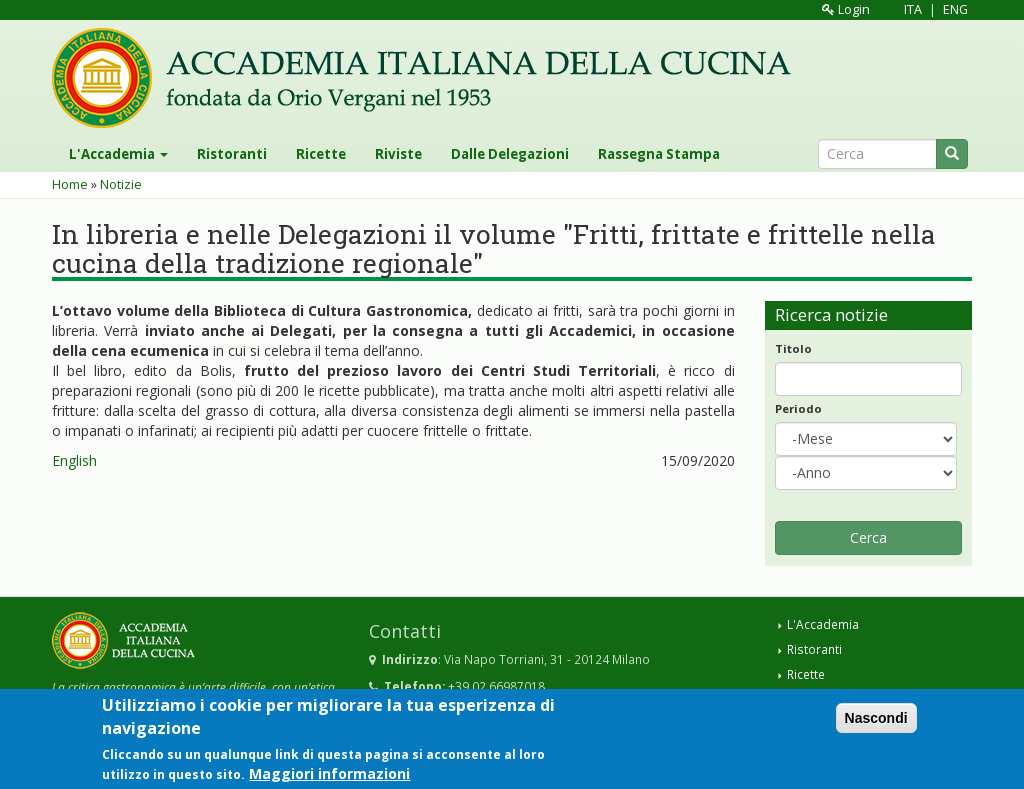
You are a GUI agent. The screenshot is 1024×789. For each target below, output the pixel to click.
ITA (913, 9)
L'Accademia (118, 154)
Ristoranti (232, 154)
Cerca (868, 537)
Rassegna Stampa (659, 154)
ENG (955, 9)
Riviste (398, 154)
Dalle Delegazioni (510, 154)
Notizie (121, 184)
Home (70, 184)
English (74, 460)
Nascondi (876, 726)
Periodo (798, 408)
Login (846, 9)
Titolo (793, 348)
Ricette (321, 154)
